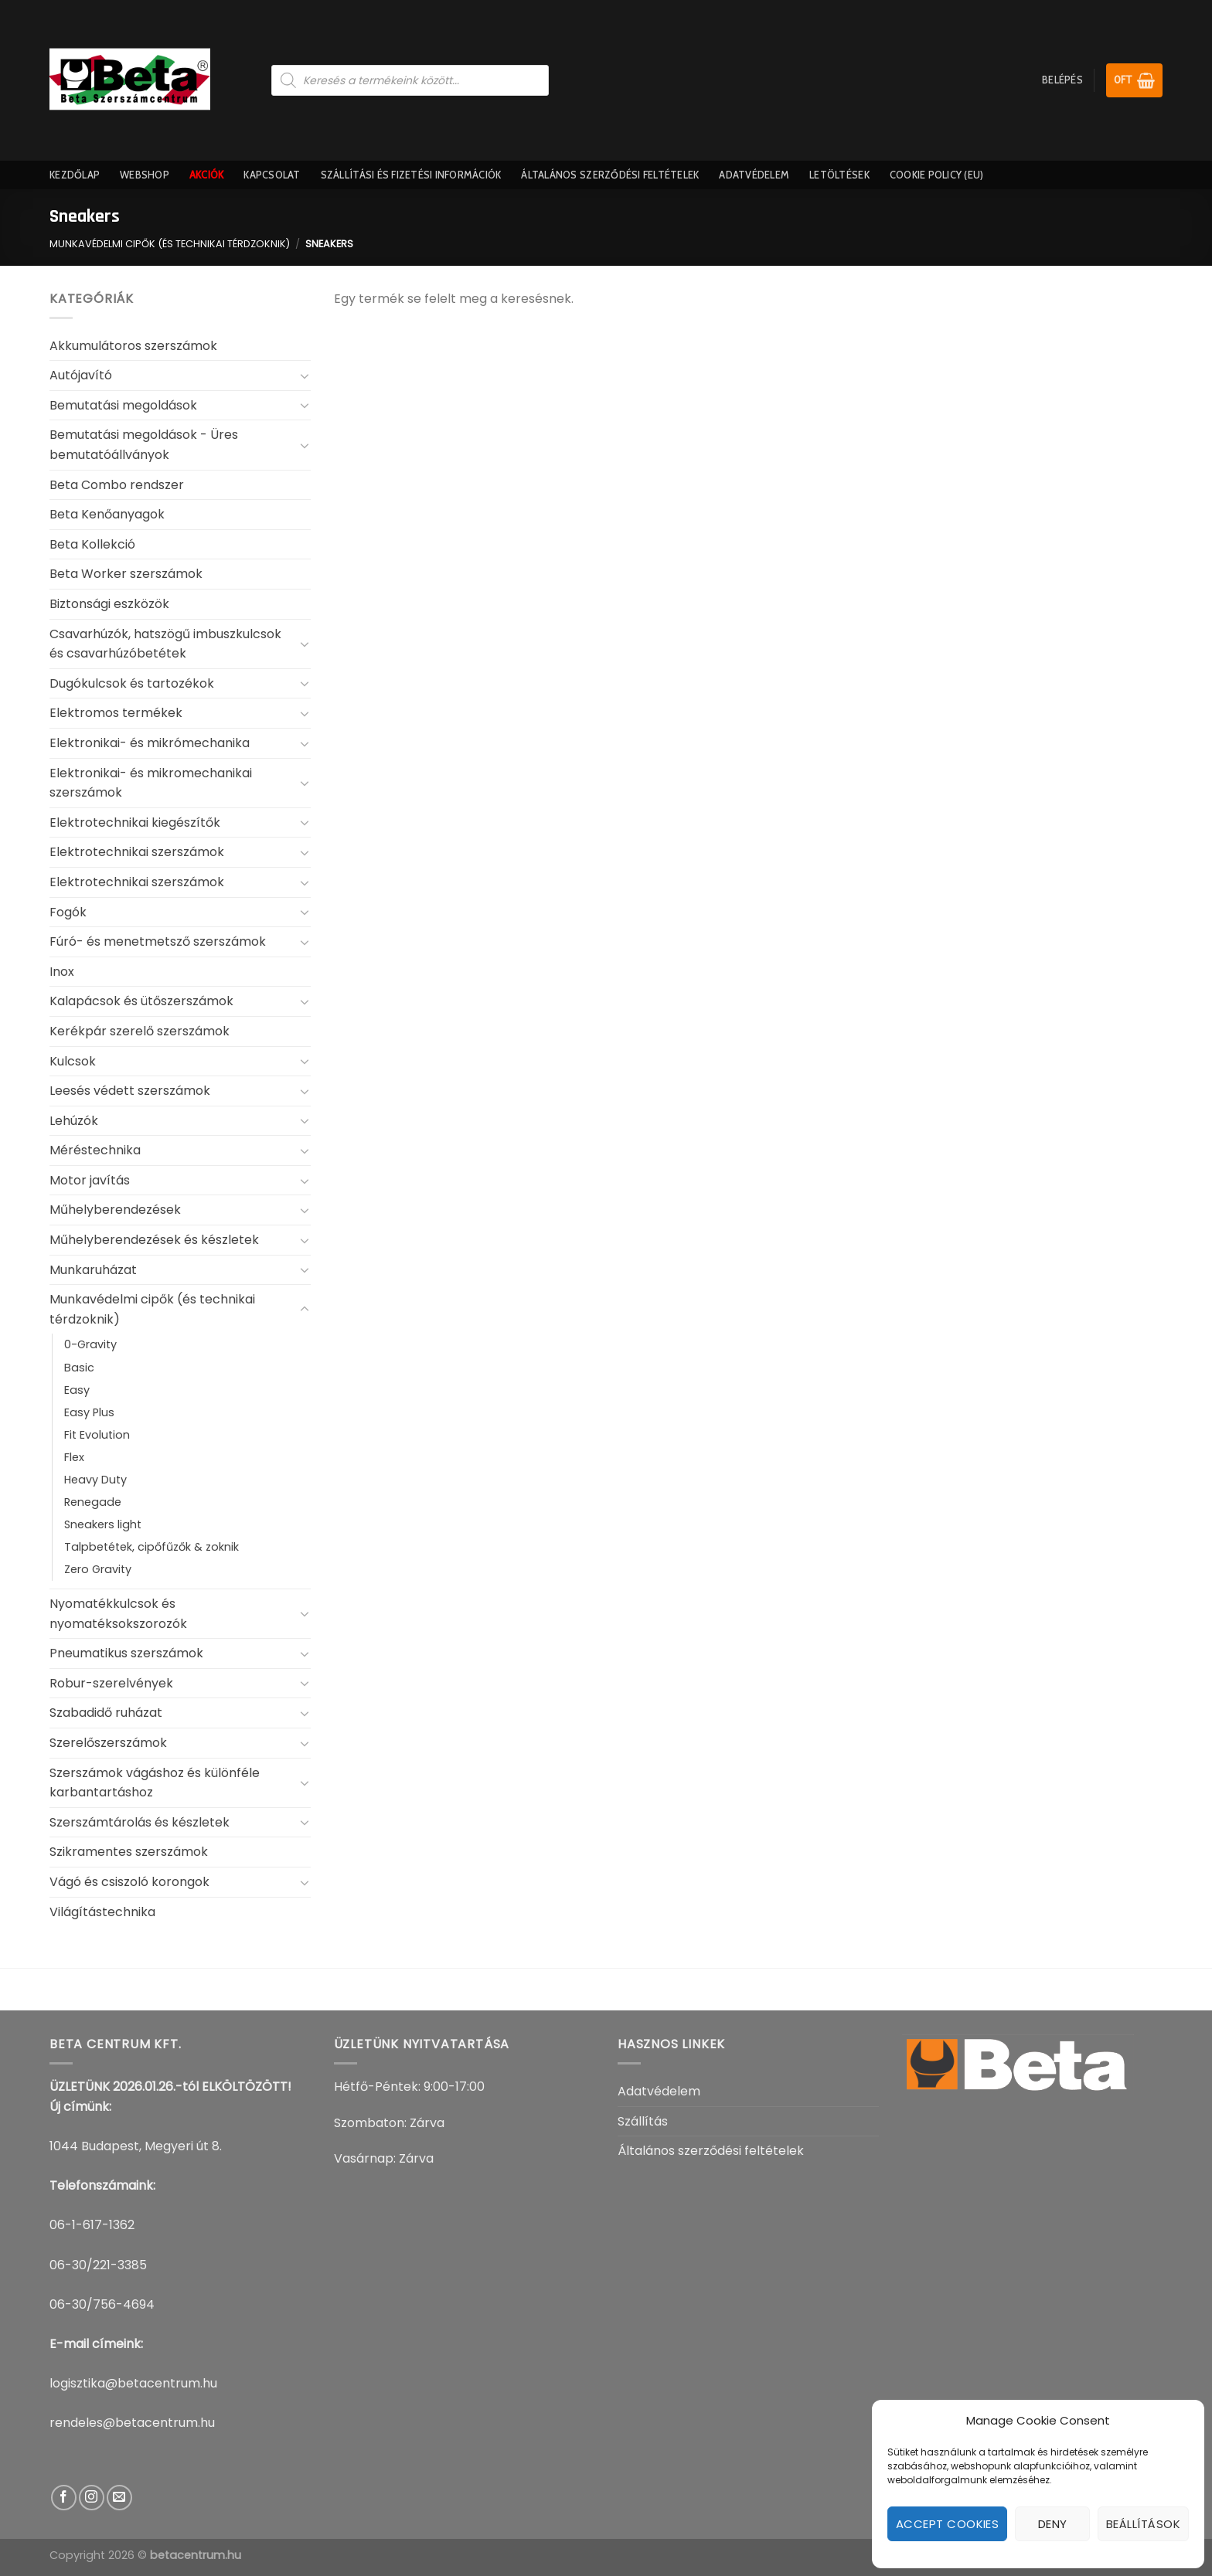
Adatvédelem (754, 175)
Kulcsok (72, 1061)
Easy (77, 1390)
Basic (79, 1367)
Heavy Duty (95, 1479)
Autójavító (80, 375)
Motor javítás (89, 1180)
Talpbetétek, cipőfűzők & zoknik (151, 1547)
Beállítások (1143, 2524)
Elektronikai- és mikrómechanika (149, 743)
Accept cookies (947, 2524)
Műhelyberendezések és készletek (154, 1240)
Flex (74, 1457)
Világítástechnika (102, 1912)
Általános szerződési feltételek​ (610, 175)
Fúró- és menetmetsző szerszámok (157, 941)
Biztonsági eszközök (109, 604)
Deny (1052, 2524)
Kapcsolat (271, 175)
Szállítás (643, 2121)
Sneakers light (102, 1524)
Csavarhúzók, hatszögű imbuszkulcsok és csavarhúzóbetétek (165, 644)
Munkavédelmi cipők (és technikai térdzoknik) (169, 243)
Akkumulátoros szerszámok (133, 346)
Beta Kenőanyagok (107, 514)
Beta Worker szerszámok (126, 574)
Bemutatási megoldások (123, 405)
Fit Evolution (97, 1435)
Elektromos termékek (115, 713)
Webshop (144, 175)
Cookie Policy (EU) (937, 175)
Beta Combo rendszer (116, 485)
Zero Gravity (97, 1569)
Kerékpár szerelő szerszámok (139, 1031)
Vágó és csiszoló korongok (129, 1882)
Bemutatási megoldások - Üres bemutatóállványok (143, 445)
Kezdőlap (74, 175)
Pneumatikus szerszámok (126, 1653)
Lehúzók (73, 1121)
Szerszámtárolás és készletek (139, 1822)
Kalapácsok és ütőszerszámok (141, 1001)
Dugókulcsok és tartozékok (131, 683)
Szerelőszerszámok (108, 1743)
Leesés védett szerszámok (129, 1090)
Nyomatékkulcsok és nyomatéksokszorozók (118, 1614)
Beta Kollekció (92, 544)
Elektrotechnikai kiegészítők (134, 822)
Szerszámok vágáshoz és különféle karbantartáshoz (154, 1783)
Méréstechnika (95, 1150)
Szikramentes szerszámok (128, 1852)
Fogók (68, 912)
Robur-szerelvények (111, 1683)
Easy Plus (89, 1412)
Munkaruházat (93, 1270)
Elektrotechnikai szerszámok (136, 852)
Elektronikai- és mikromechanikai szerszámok (150, 783)
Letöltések (839, 175)
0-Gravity (90, 1344)
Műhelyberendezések (115, 1209)
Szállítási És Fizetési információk (411, 175)
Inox (61, 971)
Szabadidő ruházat (105, 1712)
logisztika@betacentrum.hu (133, 2383)
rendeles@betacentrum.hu (132, 2423)
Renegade (92, 1502)
